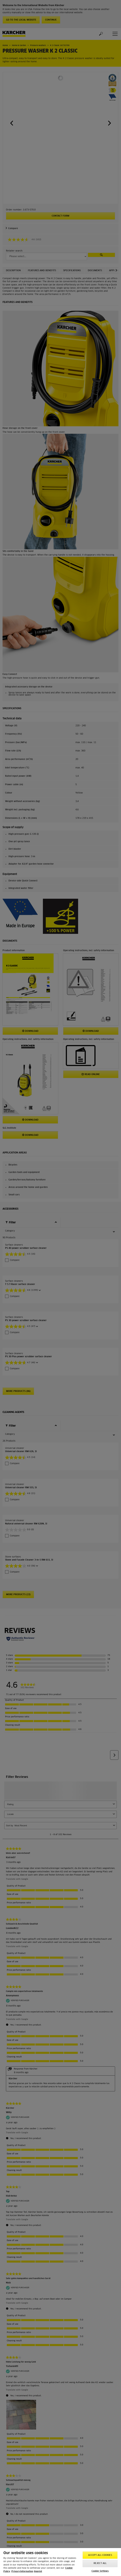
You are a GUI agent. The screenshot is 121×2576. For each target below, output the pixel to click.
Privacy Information (22, 2571)
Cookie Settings (100, 2571)
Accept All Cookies (100, 2555)
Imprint (38, 2571)
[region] (60, 2562)
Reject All (100, 2563)
